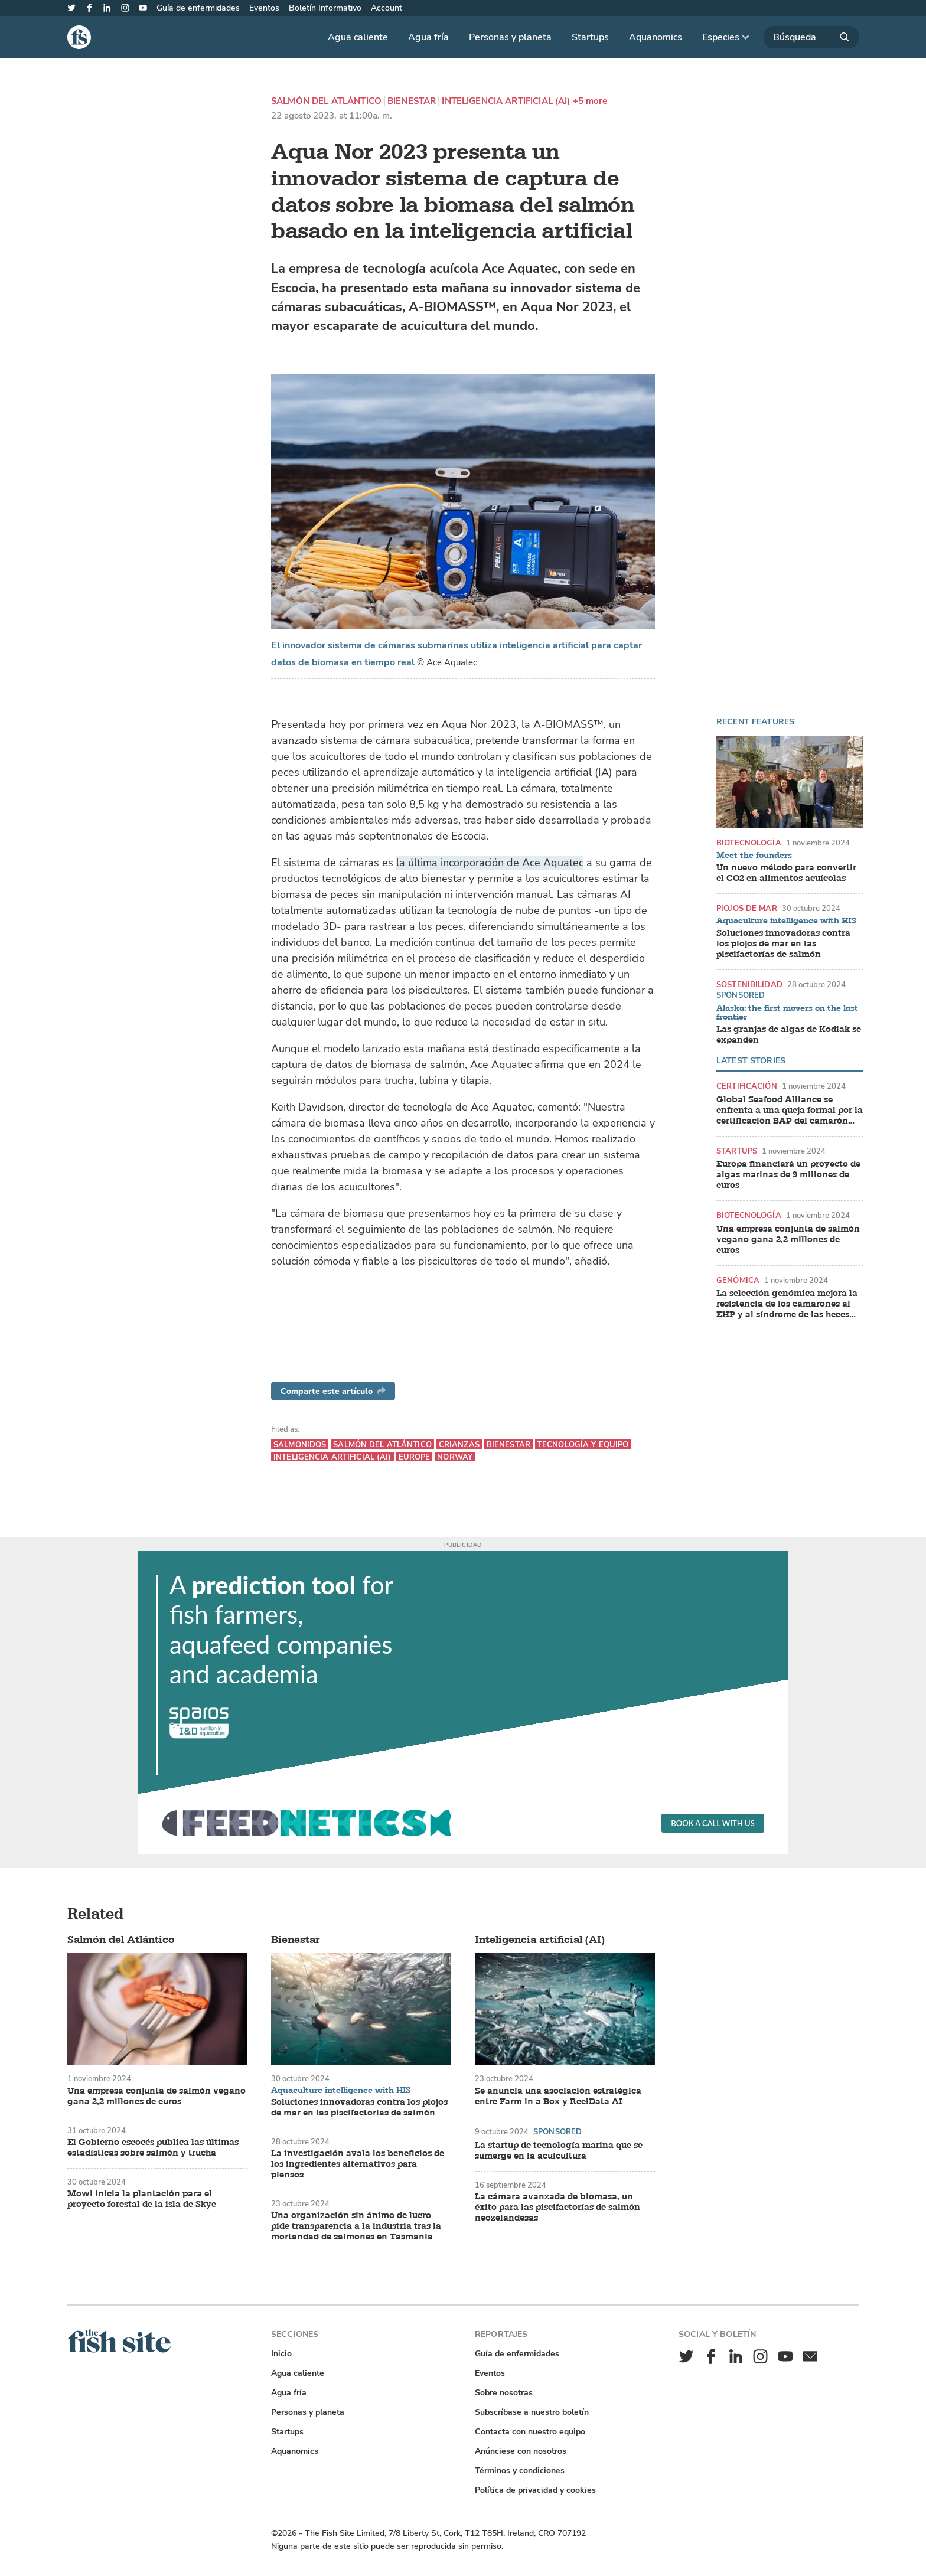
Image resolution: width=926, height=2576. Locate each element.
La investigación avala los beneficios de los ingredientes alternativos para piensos (357, 2164)
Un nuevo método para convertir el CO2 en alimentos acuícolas (786, 873)
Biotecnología (748, 843)
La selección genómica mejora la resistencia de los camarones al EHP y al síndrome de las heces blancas (786, 1304)
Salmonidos (299, 1444)
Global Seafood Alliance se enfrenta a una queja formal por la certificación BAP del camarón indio (789, 1111)
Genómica (737, 1280)
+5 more (590, 101)
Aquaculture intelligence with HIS (786, 921)
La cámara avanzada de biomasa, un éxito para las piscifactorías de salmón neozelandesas (557, 2208)
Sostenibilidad (749, 985)
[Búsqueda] (811, 37)
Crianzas (459, 1444)
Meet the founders (754, 855)
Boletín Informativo (325, 8)
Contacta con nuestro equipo (530, 2431)
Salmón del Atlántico (326, 101)
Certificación (746, 1086)
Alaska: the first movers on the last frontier (787, 1013)
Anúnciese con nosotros (520, 2451)
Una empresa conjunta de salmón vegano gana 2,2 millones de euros (788, 1240)
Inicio (281, 2353)
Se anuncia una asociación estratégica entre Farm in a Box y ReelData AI (558, 2096)
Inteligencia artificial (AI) (506, 101)
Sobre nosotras (504, 2392)
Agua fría (428, 37)
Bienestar (411, 101)
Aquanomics (655, 37)
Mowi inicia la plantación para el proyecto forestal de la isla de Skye (141, 2199)
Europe (415, 1457)
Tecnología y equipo (582, 1444)
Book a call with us (712, 1823)
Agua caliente (358, 37)
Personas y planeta (510, 37)
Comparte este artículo (333, 1391)
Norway (454, 1457)
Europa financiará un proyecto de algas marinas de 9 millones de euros (788, 1175)
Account (386, 8)
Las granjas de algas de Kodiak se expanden (788, 1035)
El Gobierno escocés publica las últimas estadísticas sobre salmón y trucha (153, 2148)
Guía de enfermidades (198, 8)
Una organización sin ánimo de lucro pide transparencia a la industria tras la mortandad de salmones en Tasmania (356, 2226)
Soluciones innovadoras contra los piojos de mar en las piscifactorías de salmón (783, 944)
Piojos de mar (746, 908)
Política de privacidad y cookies (535, 2490)
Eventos (264, 8)
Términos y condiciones (520, 2470)
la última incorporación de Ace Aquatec (489, 863)
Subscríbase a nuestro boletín (532, 2412)
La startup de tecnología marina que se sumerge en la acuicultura (559, 2151)
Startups (590, 37)
